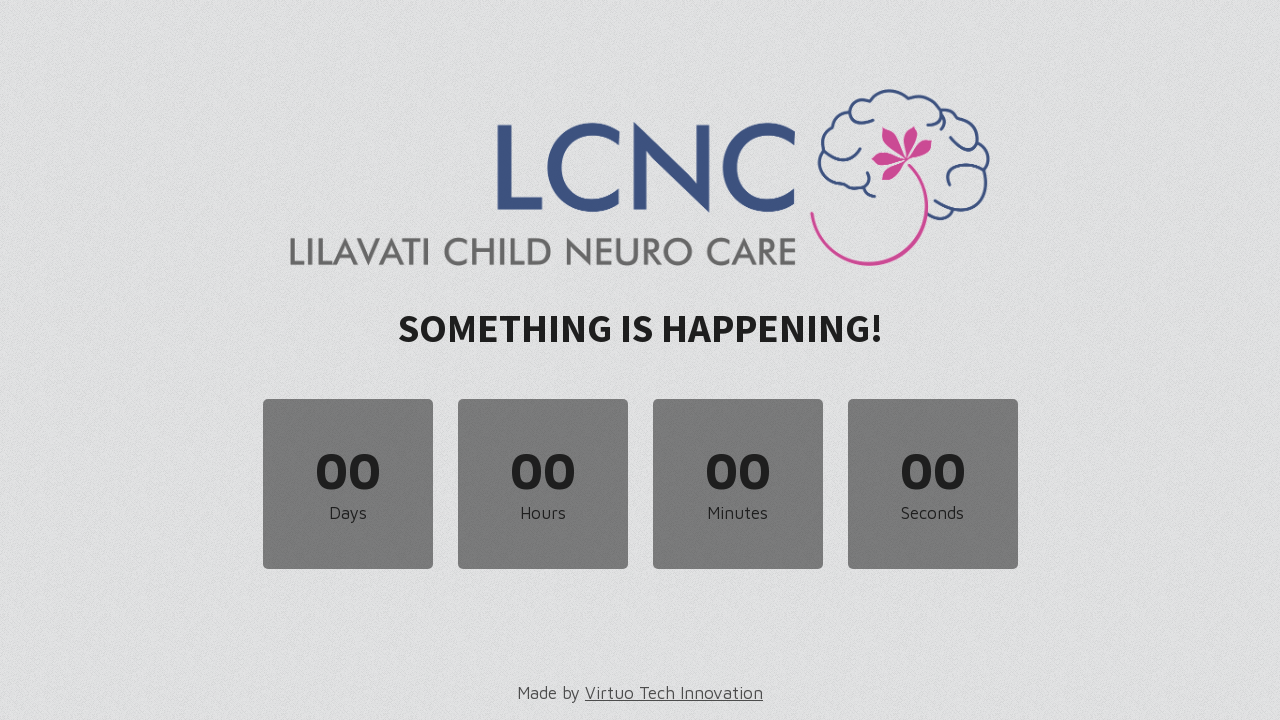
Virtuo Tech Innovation (674, 693)
